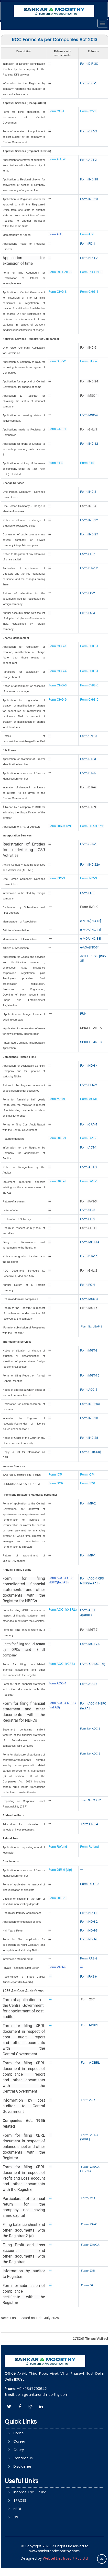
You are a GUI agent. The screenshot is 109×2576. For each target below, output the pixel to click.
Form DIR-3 (88, 759)
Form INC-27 (89, 534)
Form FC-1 (87, 893)
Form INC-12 (89, 443)
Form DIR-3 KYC (60, 826)
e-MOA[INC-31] (90, 930)
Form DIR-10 (89, 1884)
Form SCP (55, 1483)
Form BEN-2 (88, 1085)
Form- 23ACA (90, 2244)
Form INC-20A (90, 1404)
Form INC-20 (89, 1418)
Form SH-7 (87, 554)
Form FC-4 (87, 1285)
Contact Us (23, 2458)
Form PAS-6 (88, 1976)
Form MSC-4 (89, 415)
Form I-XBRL (89, 2025)
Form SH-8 (87, 1210)
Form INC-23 (89, 199)
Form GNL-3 (88, 736)
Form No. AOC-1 (90, 1728)
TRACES (19, 2500)
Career (19, 2441)
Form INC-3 (88, 491)
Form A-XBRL (90, 2062)
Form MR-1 (88, 1555)
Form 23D (88, 2100)
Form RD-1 (87, 243)
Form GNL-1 (57, 429)
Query (18, 2449)
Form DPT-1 (57, 1898)
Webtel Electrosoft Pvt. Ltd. (65, 2558)
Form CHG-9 (57, 699)
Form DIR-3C (89, 63)
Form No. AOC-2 (90, 1753)
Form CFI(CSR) (90, 1452)
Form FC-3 (87, 613)
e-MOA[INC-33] (90, 938)
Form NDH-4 (89, 1065)
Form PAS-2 (89, 1958)
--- (81, 1869)
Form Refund (58, 1846)
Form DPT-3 (57, 1138)
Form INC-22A (90, 864)
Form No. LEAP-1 (91, 1326)
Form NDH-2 (89, 258)
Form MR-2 (88, 1503)
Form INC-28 (89, 1438)
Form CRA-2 (88, 131)
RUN (83, 1013)
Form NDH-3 (89, 1930)
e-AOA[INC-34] (90, 947)
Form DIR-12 (89, 568)
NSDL (17, 2509)
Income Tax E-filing (29, 2492)
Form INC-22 (89, 520)
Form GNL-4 (89, 1824)
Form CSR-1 (88, 844)
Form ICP (55, 1474)
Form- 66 (87, 2285)
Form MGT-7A (89, 1644)
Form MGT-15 (89, 1375)
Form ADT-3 (88, 1167)
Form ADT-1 (88, 1147)
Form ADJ (55, 234)
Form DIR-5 (88, 773)
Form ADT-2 (56, 159)
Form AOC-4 (57, 1683)
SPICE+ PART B (91, 1042)
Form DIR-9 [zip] (60, 1869)
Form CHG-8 (57, 291)
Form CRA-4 (88, 1124)
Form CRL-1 (88, 83)
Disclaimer (22, 2466)
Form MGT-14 (89, 1242)
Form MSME (57, 1099)
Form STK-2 (57, 361)
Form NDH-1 (89, 1913)
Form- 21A (88, 2198)
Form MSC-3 (89, 1299)
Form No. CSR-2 (90, 1800)
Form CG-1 (56, 111)
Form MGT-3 (89, 1350)
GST (16, 2517)
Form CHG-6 (57, 685)
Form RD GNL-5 (60, 272)
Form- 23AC (89, 2224)
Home (18, 2433)
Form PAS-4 (57, 1967)
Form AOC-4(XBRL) (62, 1609)
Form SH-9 (87, 1219)
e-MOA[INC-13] (90, 921)
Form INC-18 (89, 179)
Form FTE (55, 463)
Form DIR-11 (89, 1256)
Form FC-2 (87, 593)
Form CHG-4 (57, 671)
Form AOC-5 (88, 1389)
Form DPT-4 (57, 1181)
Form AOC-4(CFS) (61, 1664)
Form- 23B (88, 2270)
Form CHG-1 (57, 646)
